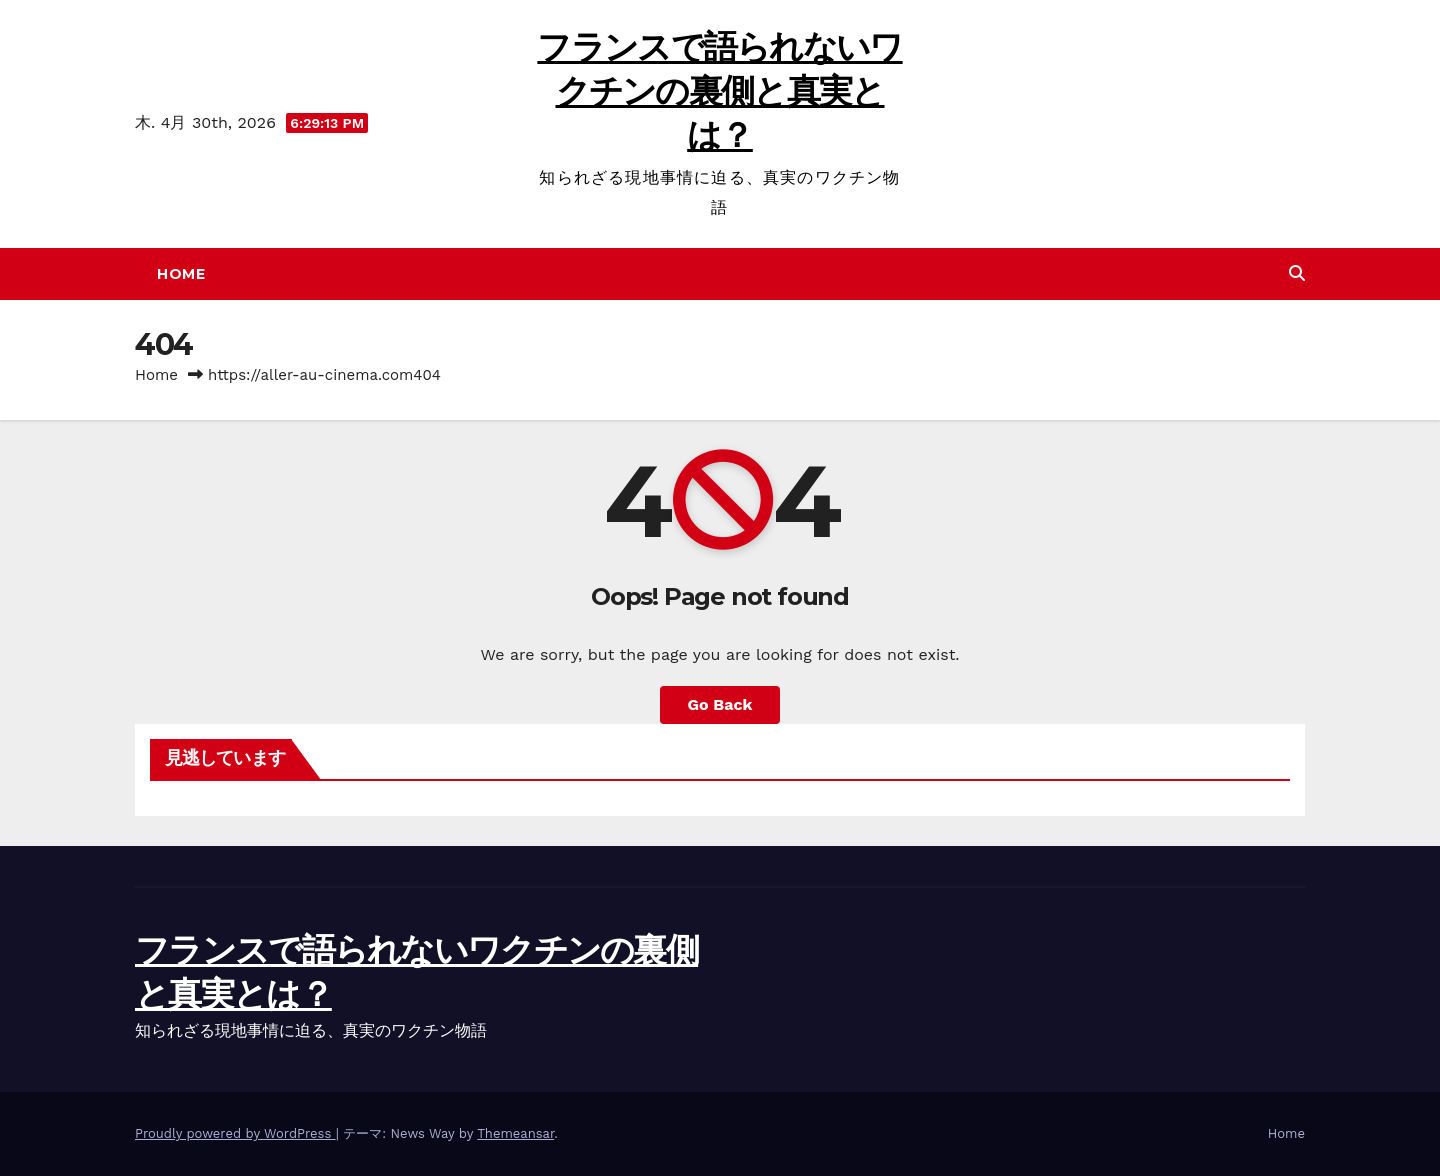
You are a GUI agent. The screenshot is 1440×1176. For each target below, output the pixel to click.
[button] (1297, 273)
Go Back (720, 704)
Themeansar (515, 1133)
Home (181, 274)
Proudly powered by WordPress (235, 1133)
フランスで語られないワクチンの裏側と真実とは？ (719, 91)
